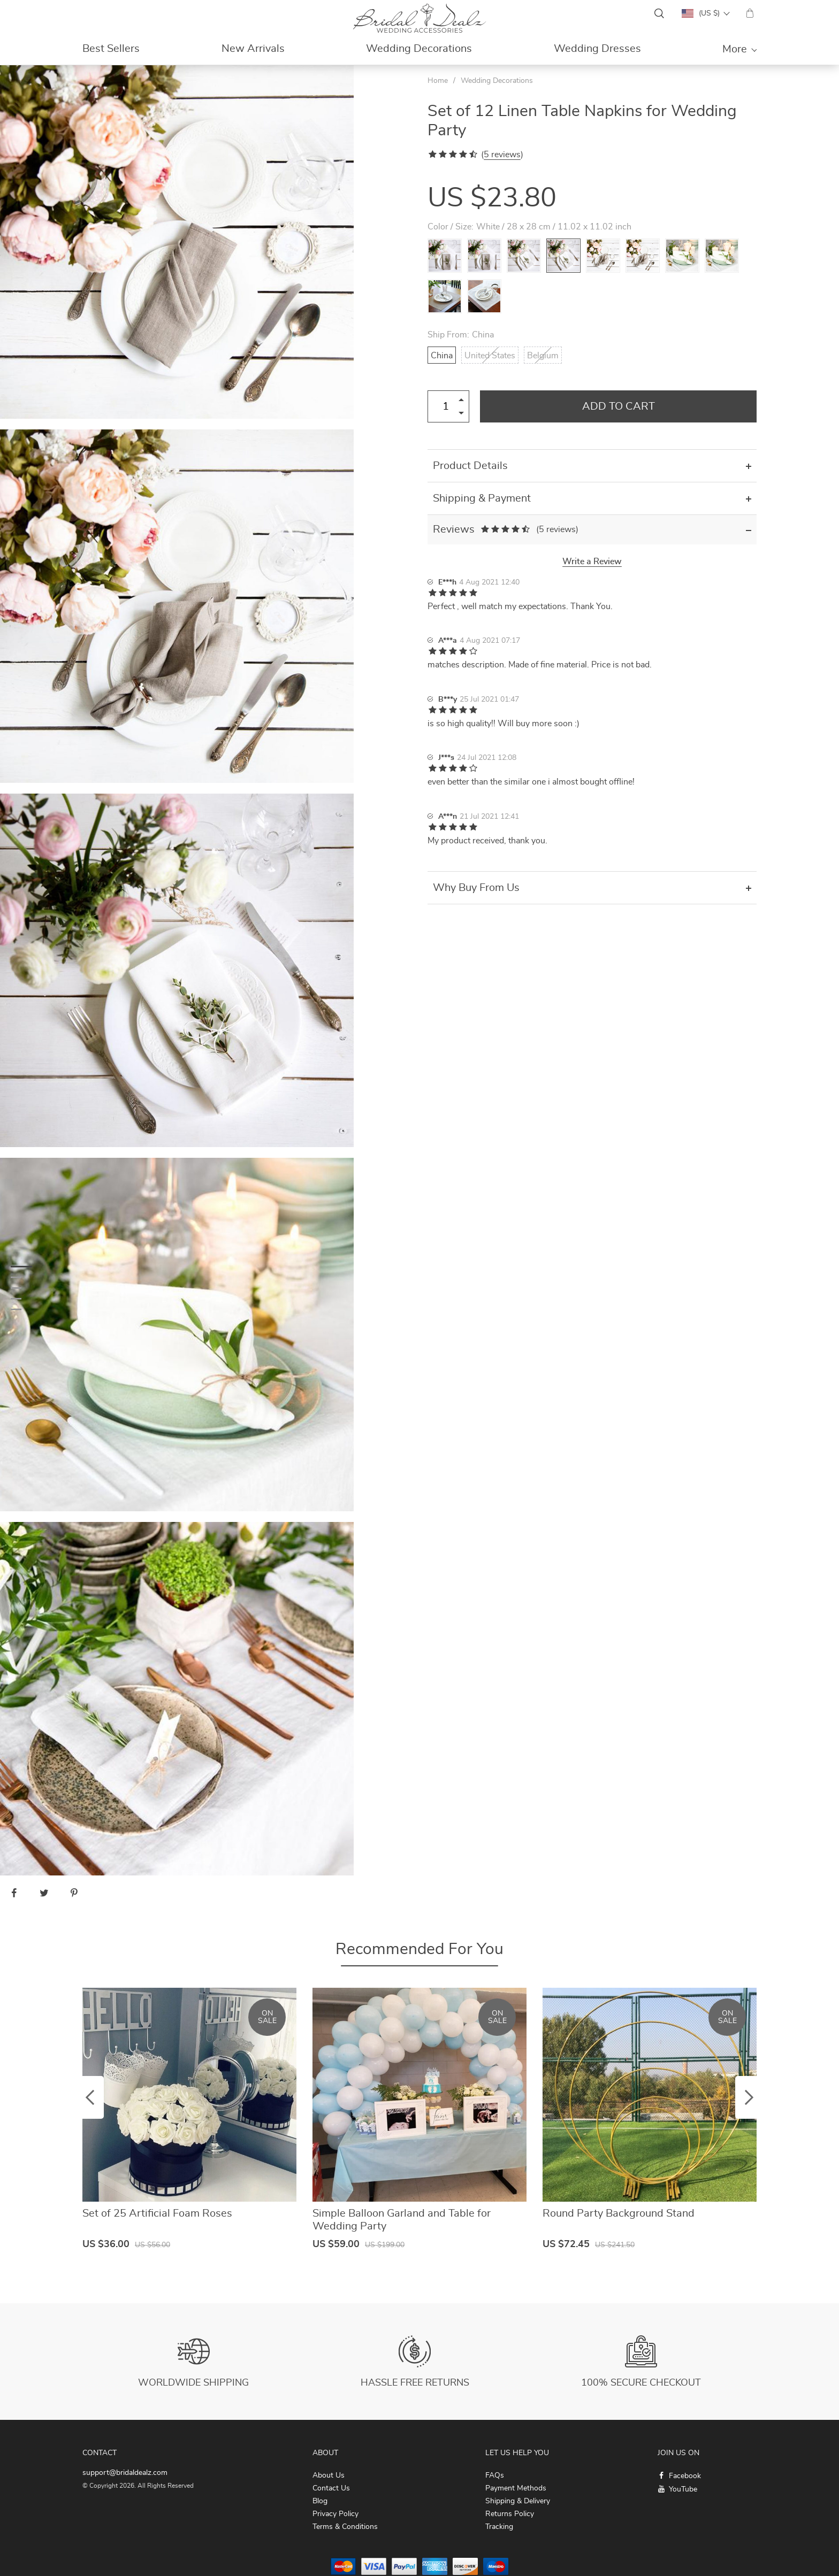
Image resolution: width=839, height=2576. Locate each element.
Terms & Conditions (345, 2527)
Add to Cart (618, 406)
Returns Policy (509, 2514)
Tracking (499, 2527)
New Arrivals (253, 48)
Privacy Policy (335, 2514)
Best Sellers (111, 48)
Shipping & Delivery (517, 2501)
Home (438, 80)
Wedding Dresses (597, 48)
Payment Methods (515, 2488)
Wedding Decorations (419, 48)
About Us (328, 2475)
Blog (319, 2501)
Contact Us (331, 2488)
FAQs (494, 2475)
